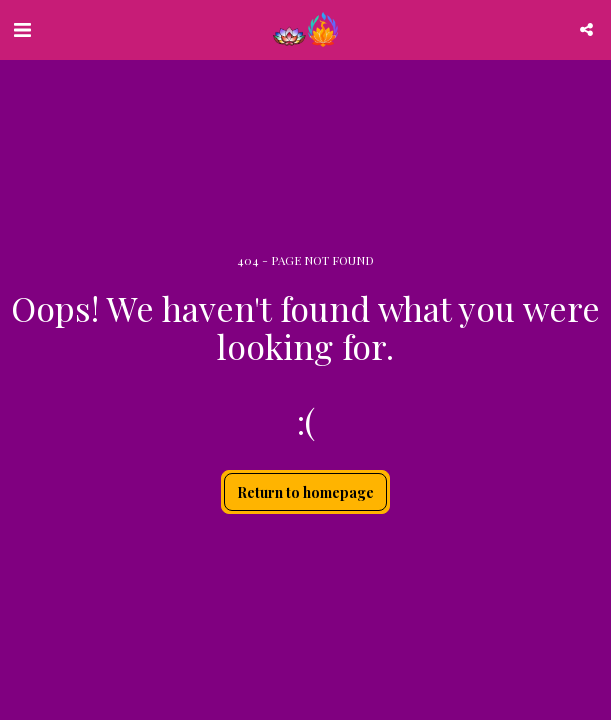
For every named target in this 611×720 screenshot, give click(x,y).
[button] (22, 28)
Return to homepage (305, 492)
